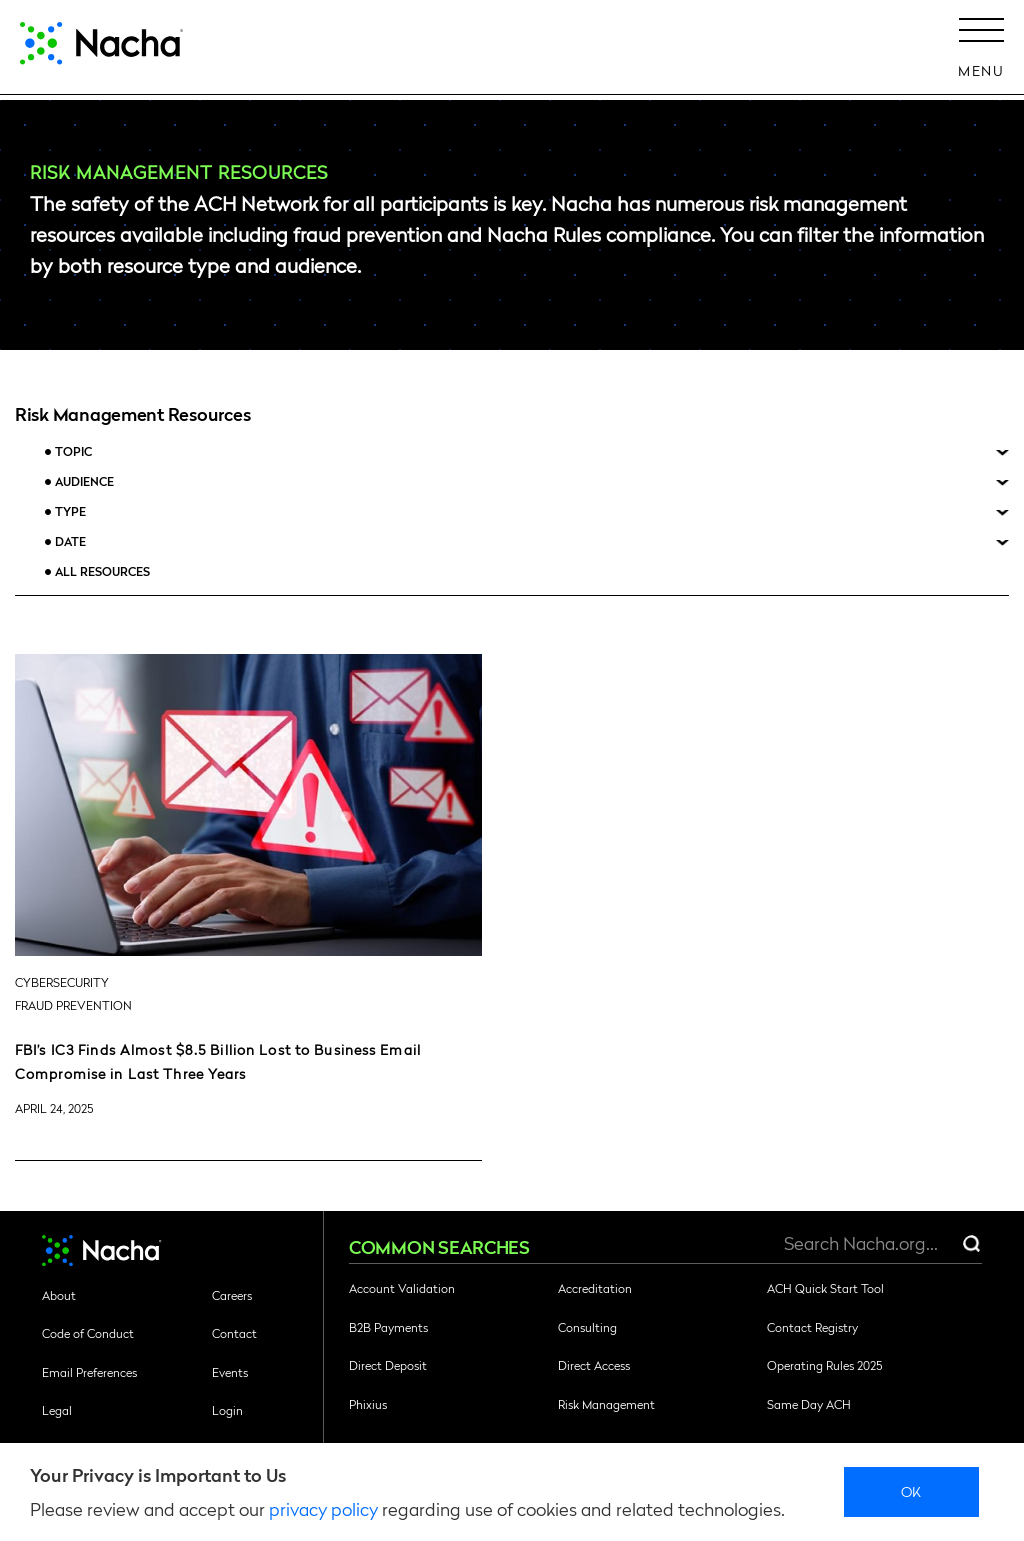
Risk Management (606, 1404)
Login (227, 1410)
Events (230, 1372)
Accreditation (595, 1288)
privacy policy (323, 1508)
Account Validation (402, 1288)
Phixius (368, 1404)
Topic (73, 451)
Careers (232, 1295)
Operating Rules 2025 (824, 1365)
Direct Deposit (388, 1365)
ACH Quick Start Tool (825, 1288)
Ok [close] (911, 1491)
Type (70, 511)
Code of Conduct (88, 1333)
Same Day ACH (809, 1404)
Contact (234, 1333)
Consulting (587, 1327)
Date (70, 541)
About (59, 1295)
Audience (84, 481)
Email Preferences (89, 1372)
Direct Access (594, 1365)
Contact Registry (812, 1327)
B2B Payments (388, 1327)
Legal (57, 1410)
